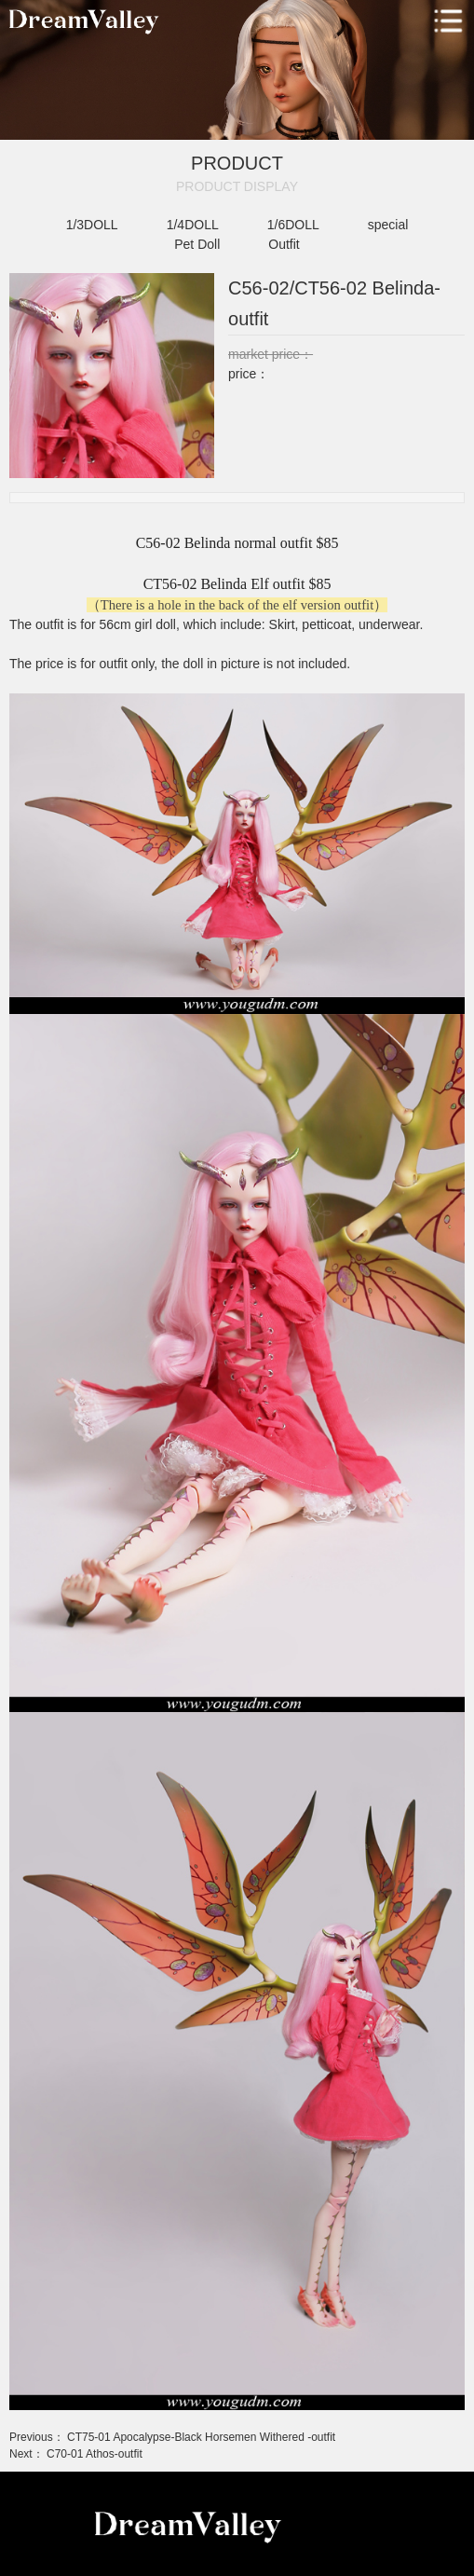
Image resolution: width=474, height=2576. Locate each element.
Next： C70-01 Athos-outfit (75, 2453)
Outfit (283, 244)
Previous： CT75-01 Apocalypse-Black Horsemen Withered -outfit (172, 2437)
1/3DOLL (92, 224)
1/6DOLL (293, 224)
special (388, 224)
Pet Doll (197, 244)
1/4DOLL (193, 224)
